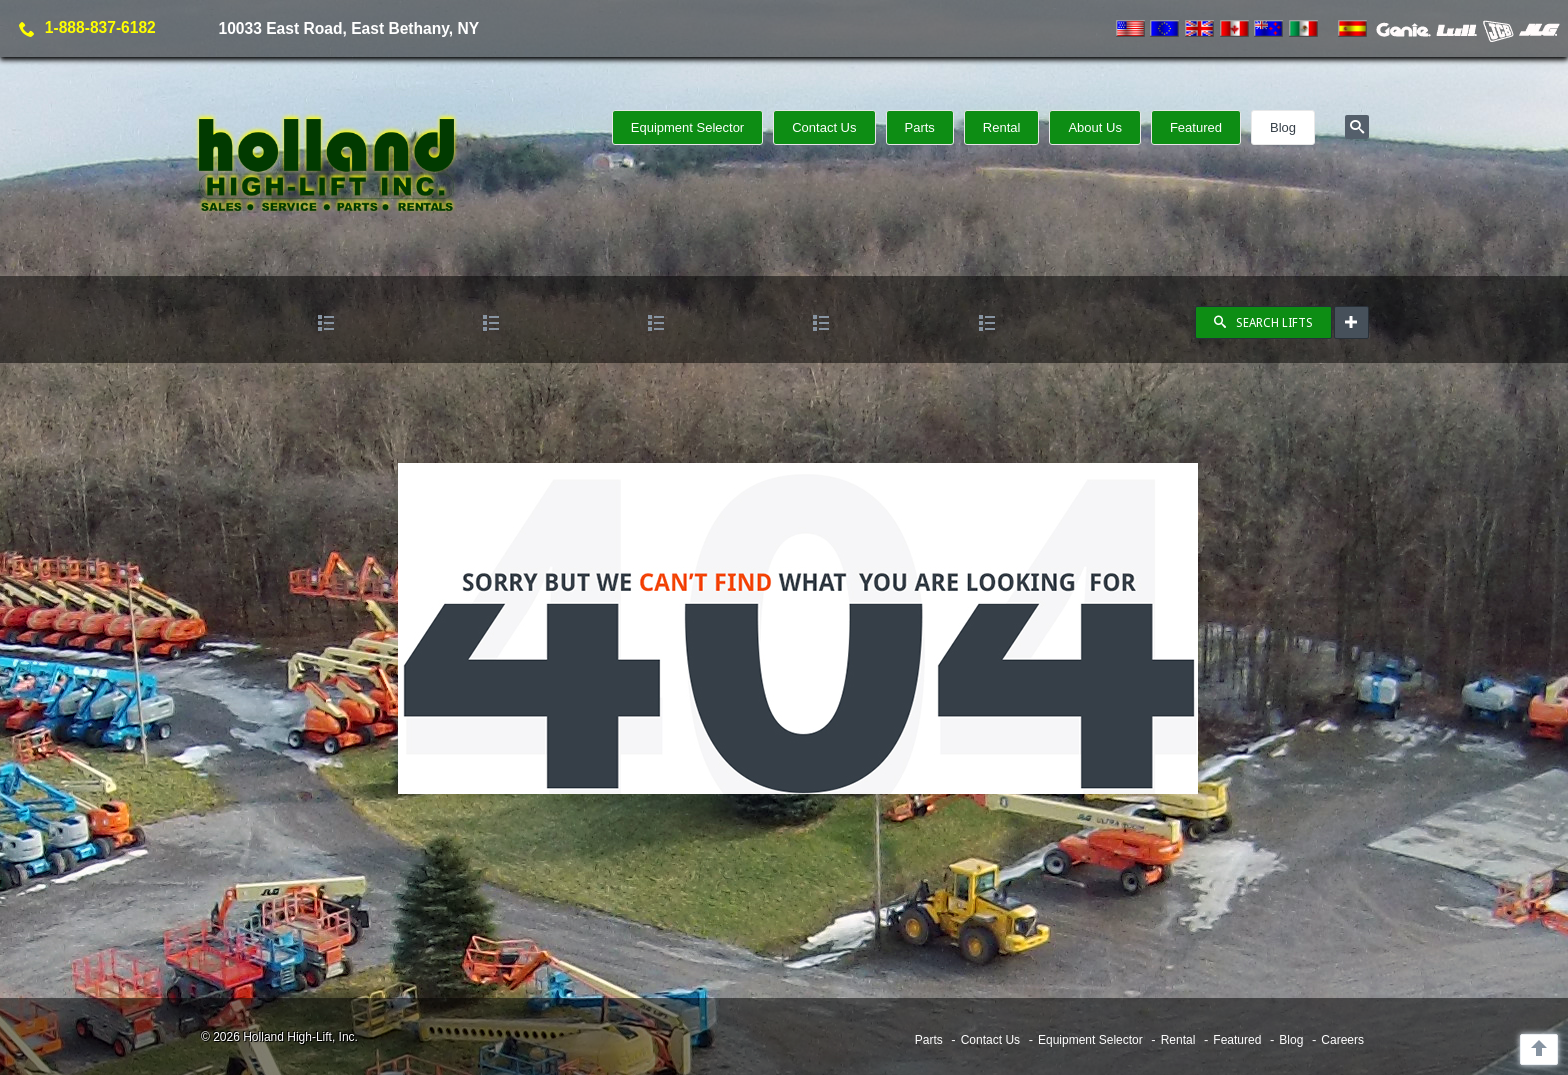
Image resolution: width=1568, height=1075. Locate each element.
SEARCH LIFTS (1263, 323)
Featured (1196, 127)
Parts (920, 127)
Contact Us (824, 127)
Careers (1342, 1040)
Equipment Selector (687, 127)
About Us (1094, 127)
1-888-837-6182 (100, 27)
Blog (1283, 127)
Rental (1002, 127)
